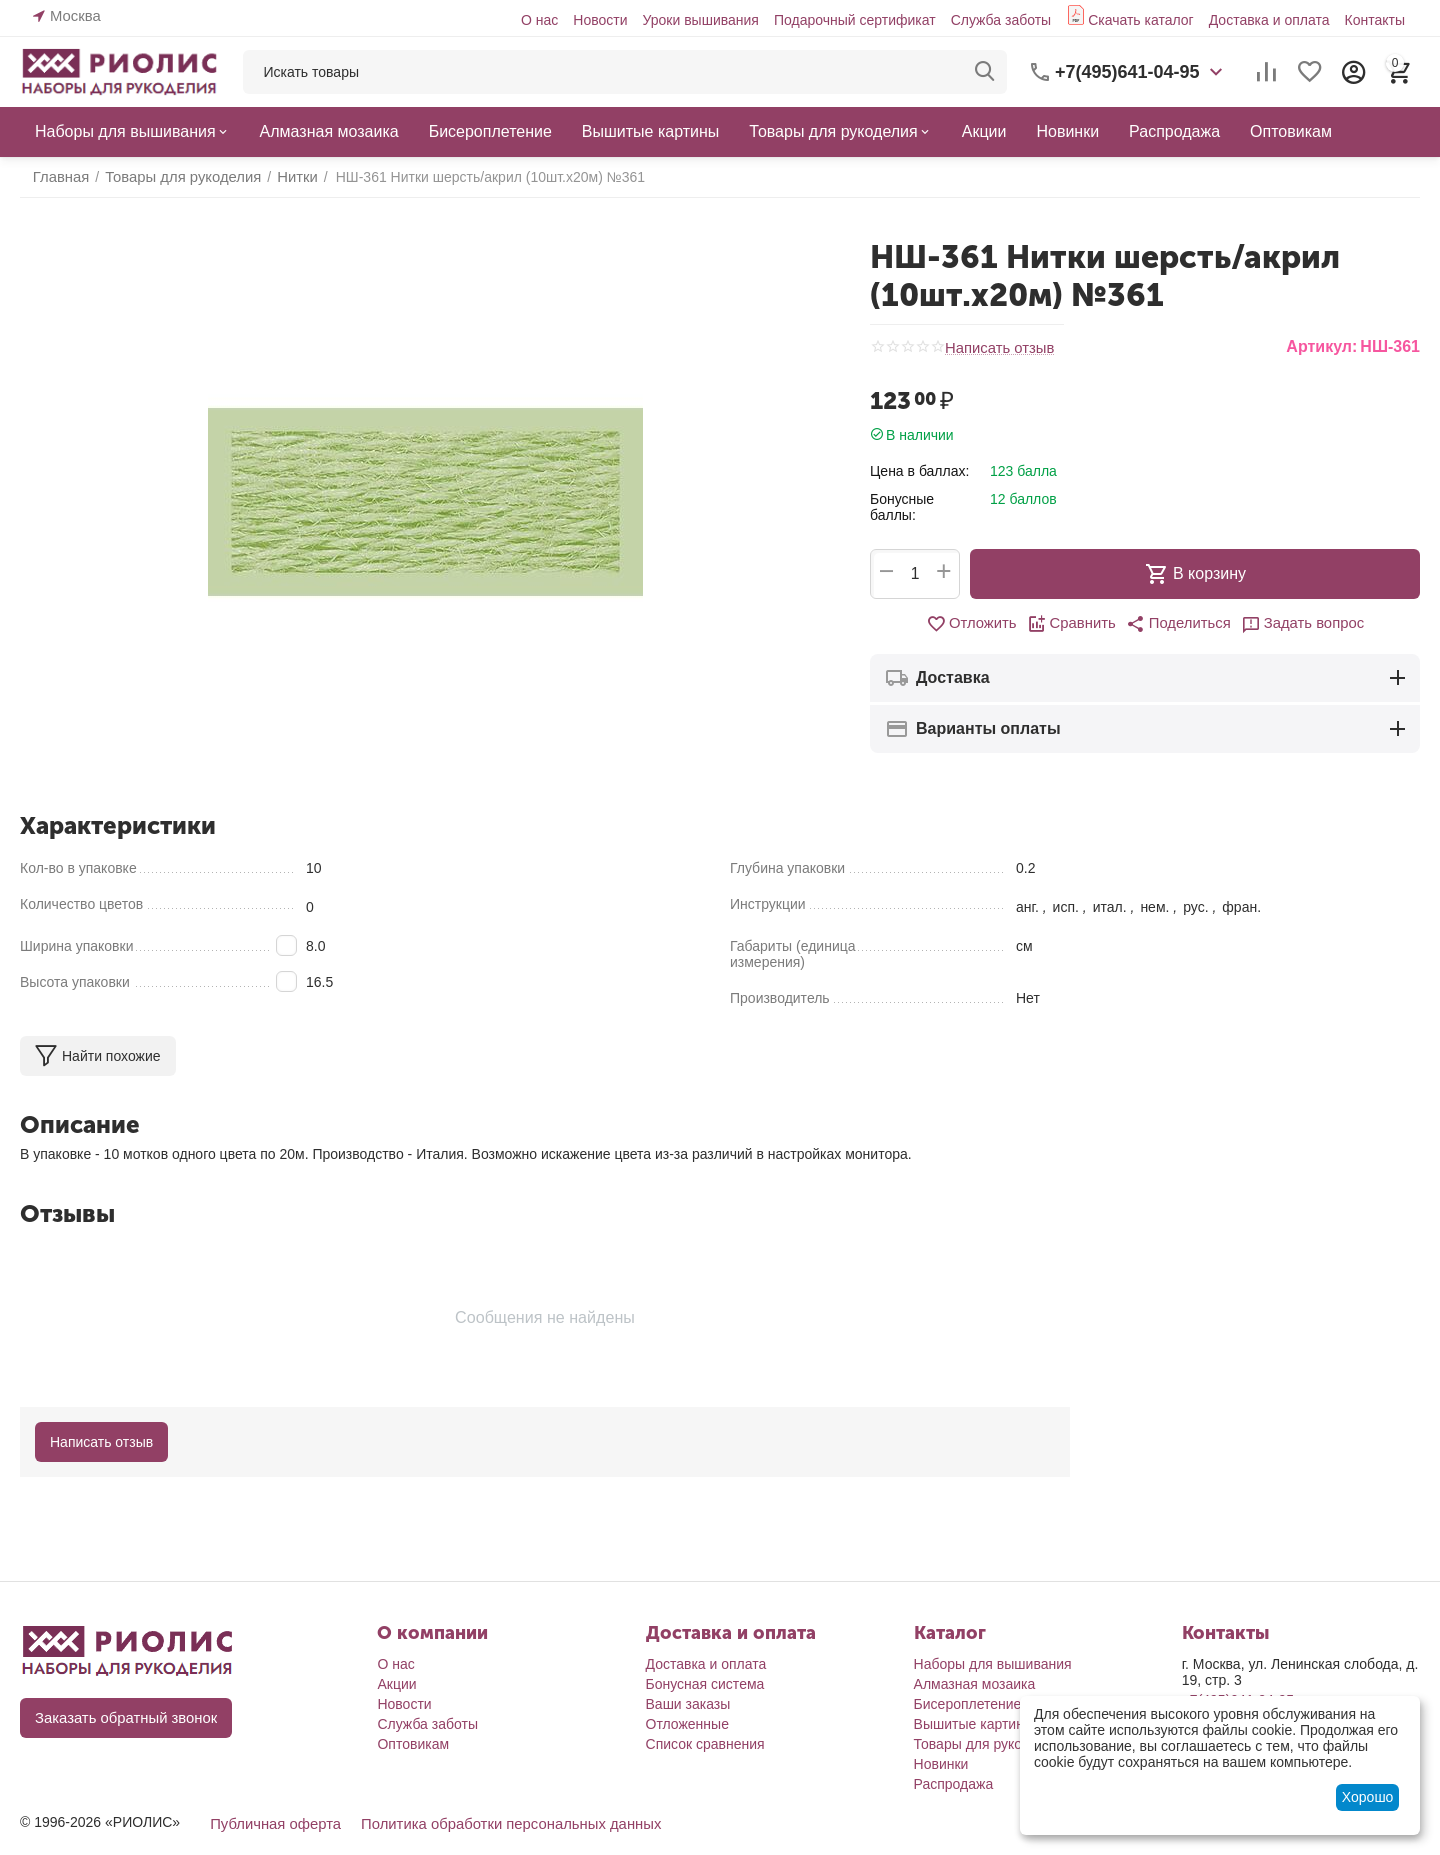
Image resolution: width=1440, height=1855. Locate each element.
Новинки (941, 1764)
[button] (1177, 624)
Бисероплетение (968, 1704)
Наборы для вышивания (993, 1664)
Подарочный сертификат (855, 20)
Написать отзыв (996, 347)
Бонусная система (705, 1684)
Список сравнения (705, 1744)
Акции (396, 1684)
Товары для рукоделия (987, 1744)
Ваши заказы (688, 1704)
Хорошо (1368, 1797)
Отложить (978, 624)
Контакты (1375, 20)
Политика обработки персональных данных (495, 1824)
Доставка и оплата (1269, 20)
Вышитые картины (974, 1724)
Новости (600, 20)
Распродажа (954, 1784)
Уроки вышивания (700, 20)
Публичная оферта (272, 1824)
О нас (539, 20)
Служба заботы (1001, 20)
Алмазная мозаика (975, 1684)
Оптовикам (413, 1744)
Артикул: (1321, 346)
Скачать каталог (1141, 20)
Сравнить (1074, 624)
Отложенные (687, 1724)
